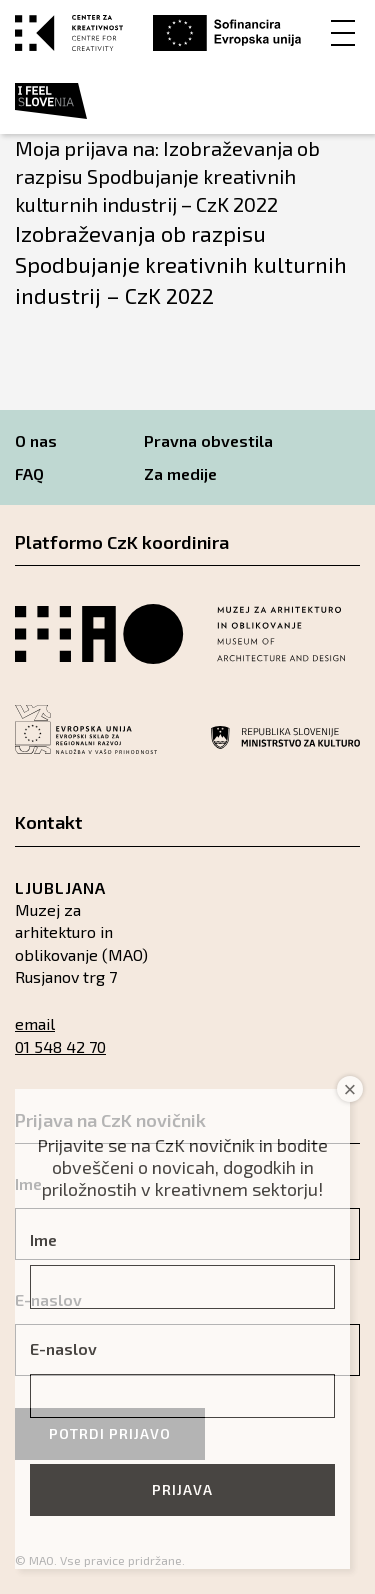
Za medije (180, 473)
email (35, 1023)
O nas (36, 440)
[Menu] (343, 31)
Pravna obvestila (208, 440)
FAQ (29, 473)
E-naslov (63, 1348)
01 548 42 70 (60, 1046)
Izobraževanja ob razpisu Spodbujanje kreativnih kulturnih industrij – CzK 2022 (181, 264)
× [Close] (350, 1089)
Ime (43, 1239)
